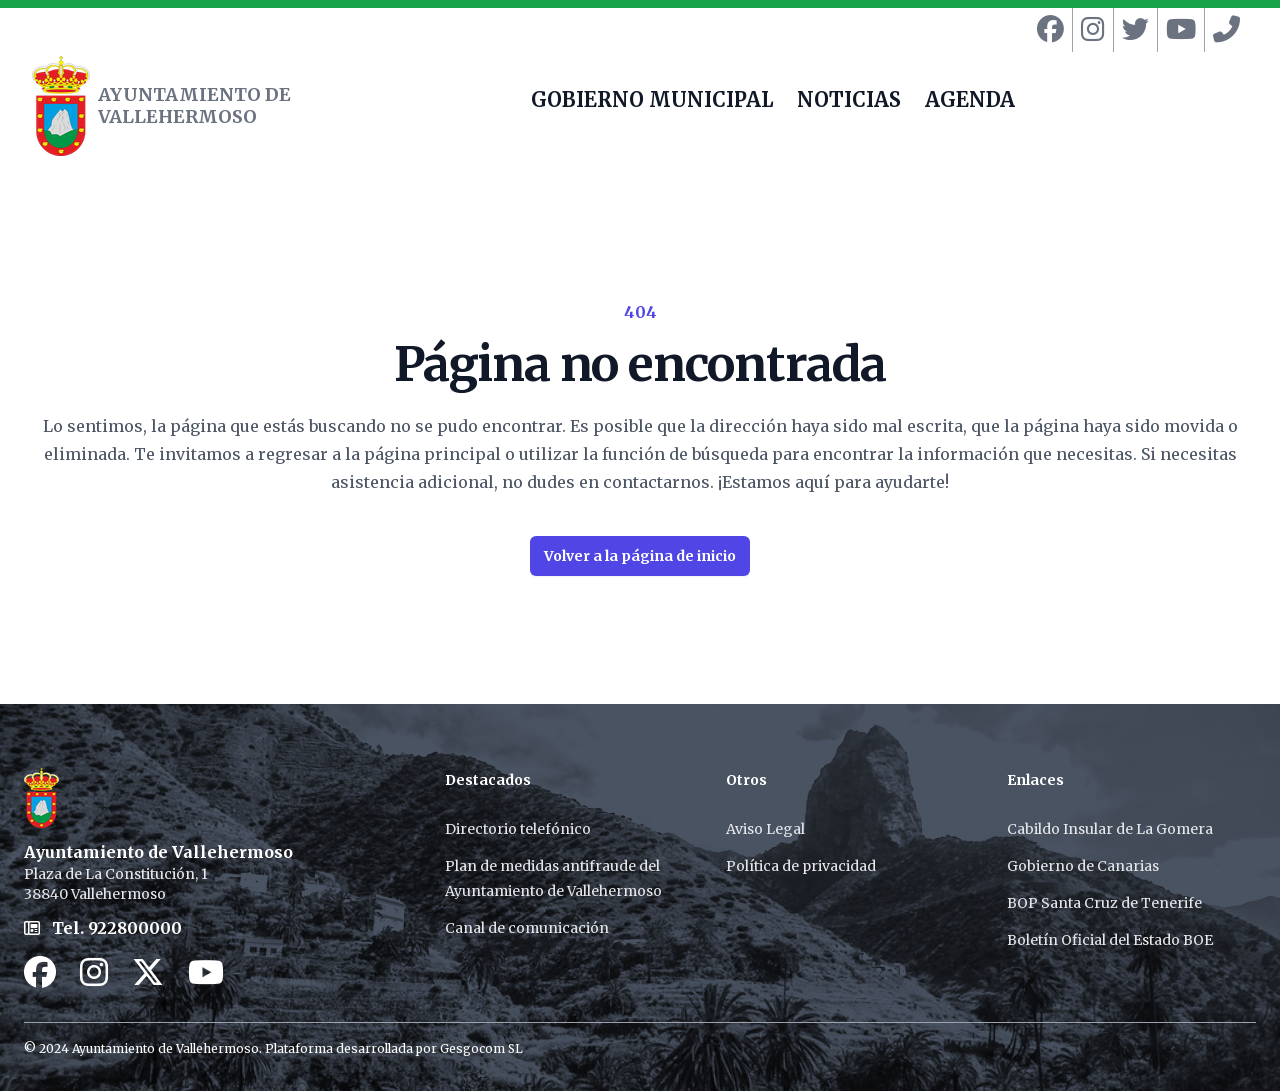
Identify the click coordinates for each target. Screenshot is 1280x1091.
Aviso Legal (765, 829)
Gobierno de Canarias (1083, 866)
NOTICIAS (849, 102)
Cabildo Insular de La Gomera (1110, 829)
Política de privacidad (801, 866)
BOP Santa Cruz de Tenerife (1104, 903)
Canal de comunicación (527, 928)
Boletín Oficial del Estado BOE (1110, 940)
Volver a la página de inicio (640, 556)
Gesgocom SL (481, 1048)
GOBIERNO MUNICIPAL (652, 102)
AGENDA (970, 102)
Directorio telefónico (518, 829)
